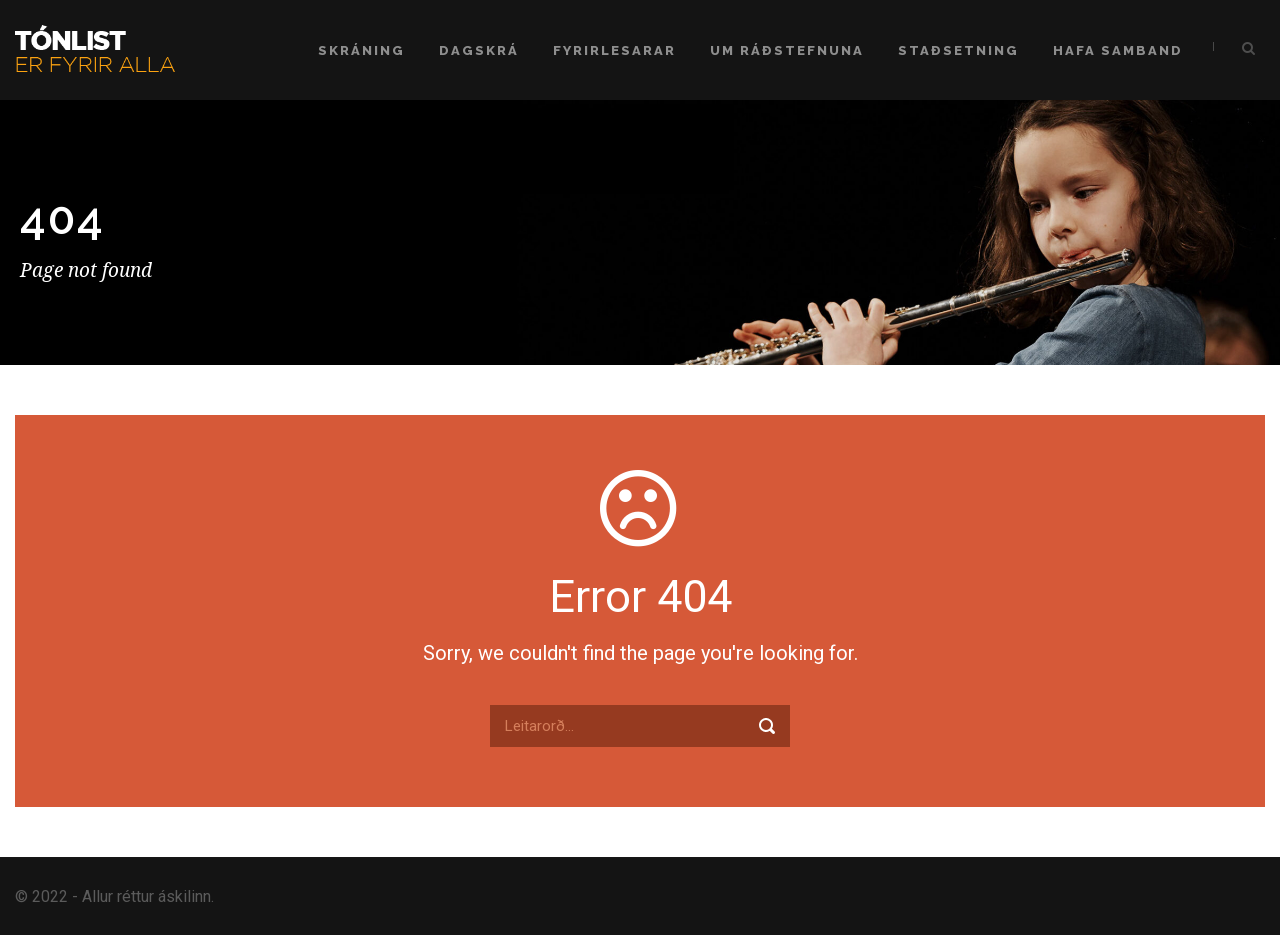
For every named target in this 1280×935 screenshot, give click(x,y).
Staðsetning (958, 50)
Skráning (361, 50)
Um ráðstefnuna (787, 50)
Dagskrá (479, 50)
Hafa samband (1118, 50)
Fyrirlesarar (614, 50)
